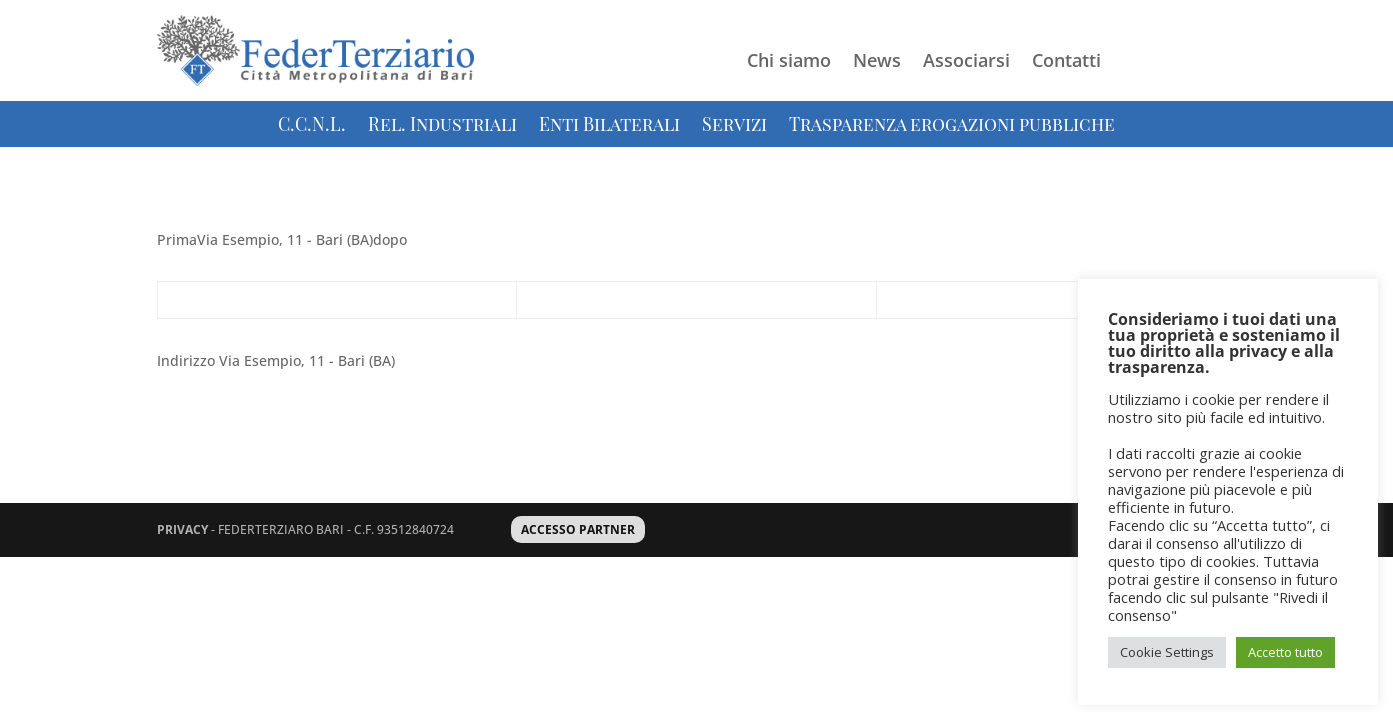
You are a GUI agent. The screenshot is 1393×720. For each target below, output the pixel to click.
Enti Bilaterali (609, 126)
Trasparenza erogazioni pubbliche (952, 126)
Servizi (734, 126)
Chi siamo (789, 62)
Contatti (1066, 62)
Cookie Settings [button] (1167, 652)
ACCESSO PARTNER (578, 529)
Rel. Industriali (442, 126)
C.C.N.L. (312, 126)
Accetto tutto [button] (1285, 652)
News (877, 62)
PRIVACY (182, 529)
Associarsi (966, 62)
